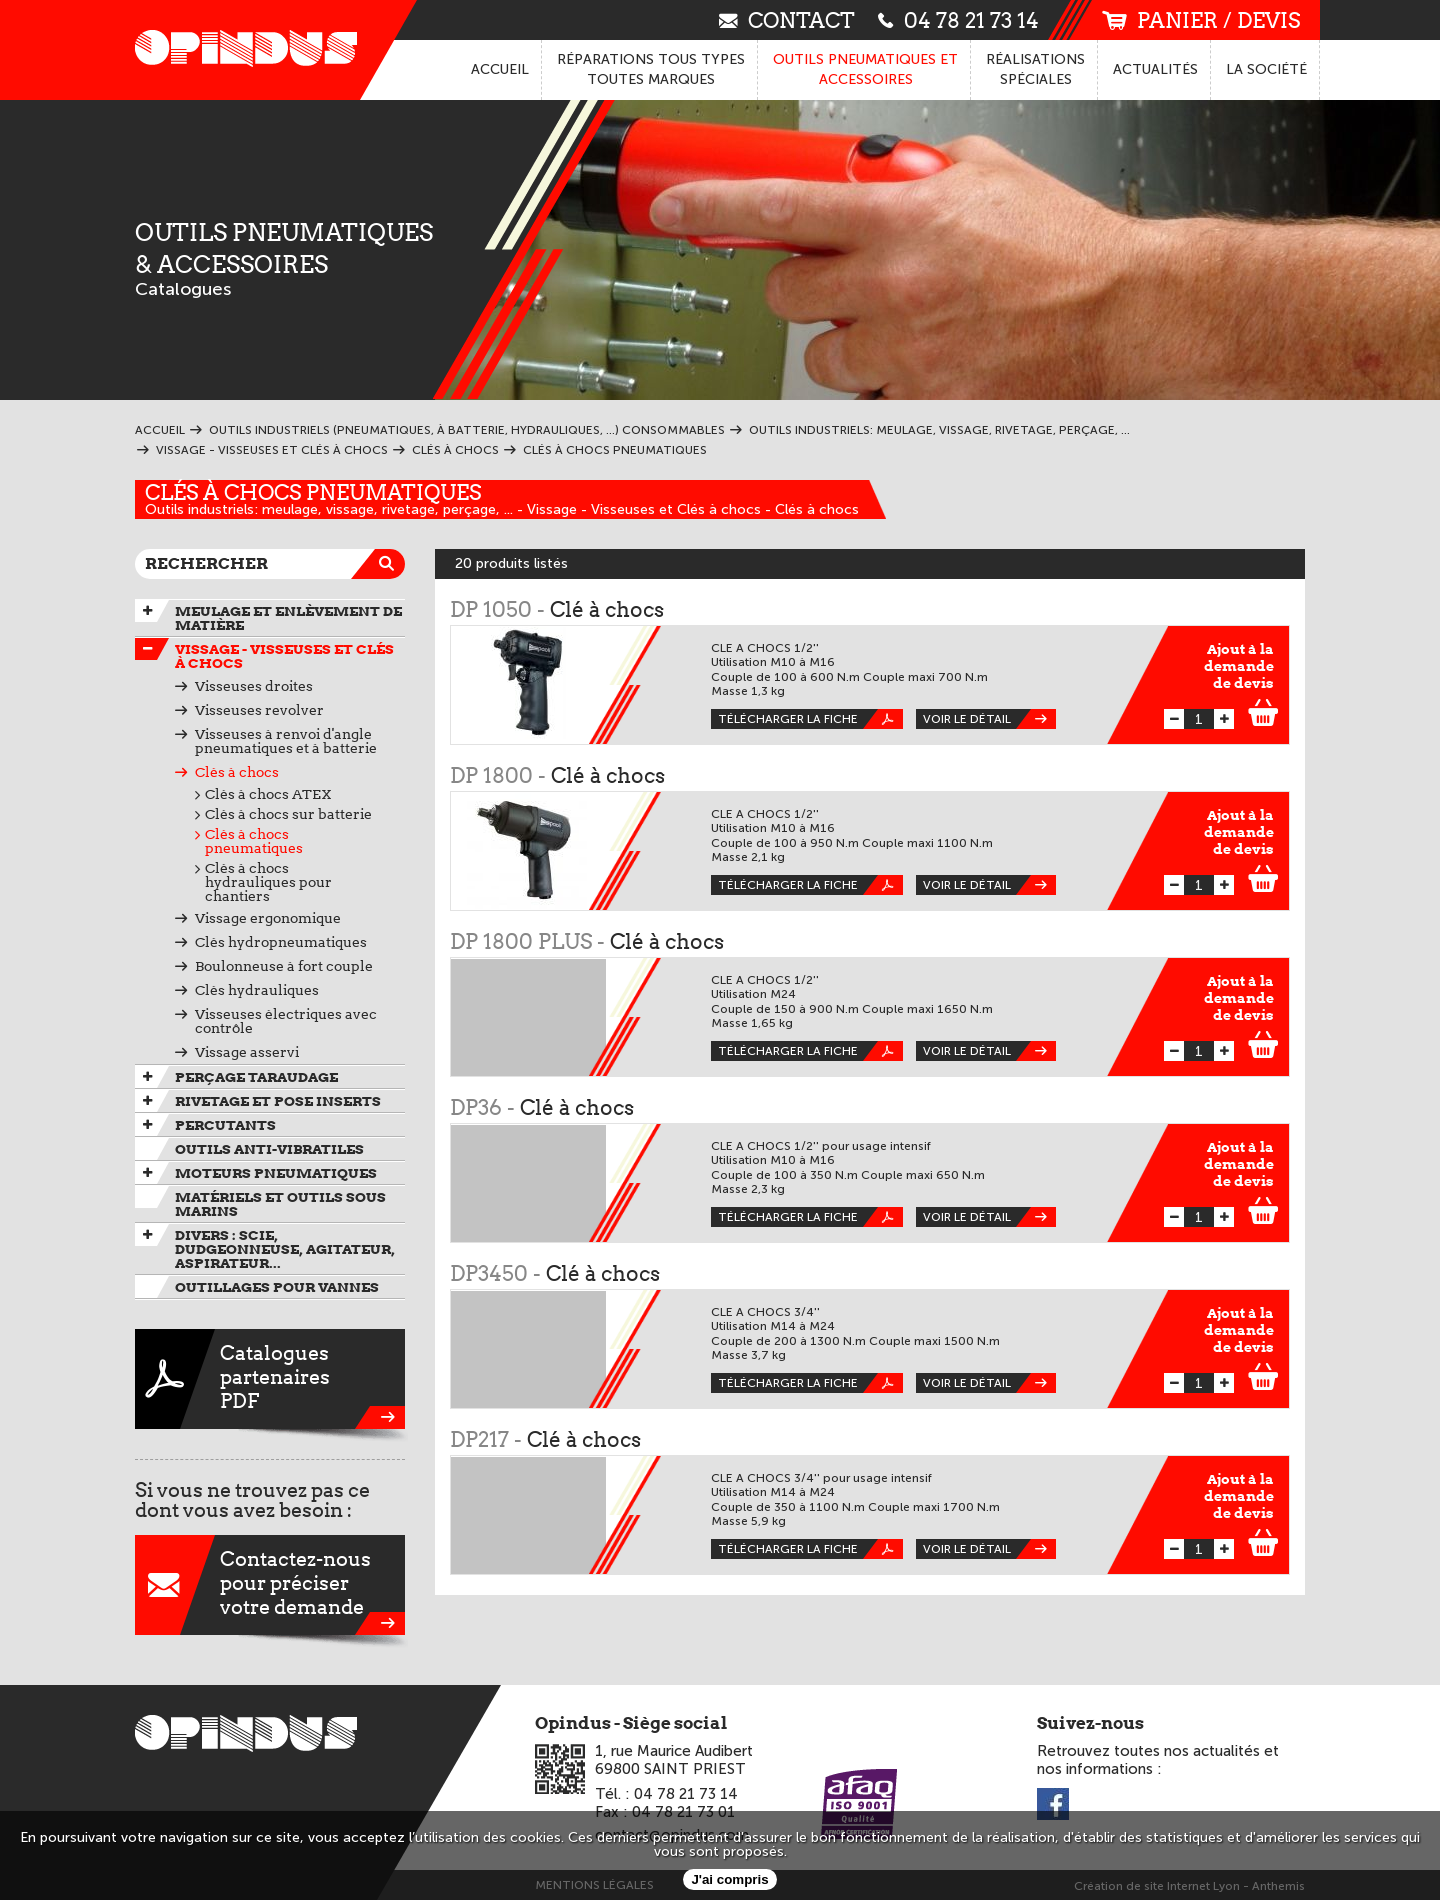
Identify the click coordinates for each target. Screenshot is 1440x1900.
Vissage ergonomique (268, 918)
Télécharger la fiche (810, 719)
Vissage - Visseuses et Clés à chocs (284, 656)
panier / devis (1201, 20)
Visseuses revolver (259, 710)
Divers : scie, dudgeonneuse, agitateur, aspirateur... (285, 1249)
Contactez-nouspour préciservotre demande (270, 1585)
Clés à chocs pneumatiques (313, 492)
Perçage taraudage (256, 1077)
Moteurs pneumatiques (276, 1173)
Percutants (225, 1125)
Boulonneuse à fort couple (284, 966)
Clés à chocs (237, 772)
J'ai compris (729, 1879)
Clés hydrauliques (257, 990)
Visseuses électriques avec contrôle (286, 1021)
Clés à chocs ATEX (268, 794)
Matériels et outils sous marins (280, 1204)
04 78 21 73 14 (958, 19)
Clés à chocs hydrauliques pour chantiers (268, 882)
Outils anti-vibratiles (269, 1149)
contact (787, 19)
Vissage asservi (247, 1052)
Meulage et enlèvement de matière (288, 618)
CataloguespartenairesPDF (270, 1379)
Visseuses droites (254, 686)
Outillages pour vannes (277, 1287)
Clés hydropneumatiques (281, 942)
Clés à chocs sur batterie (288, 814)
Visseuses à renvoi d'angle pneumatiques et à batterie (286, 741)
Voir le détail (989, 719)
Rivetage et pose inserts (278, 1101)
